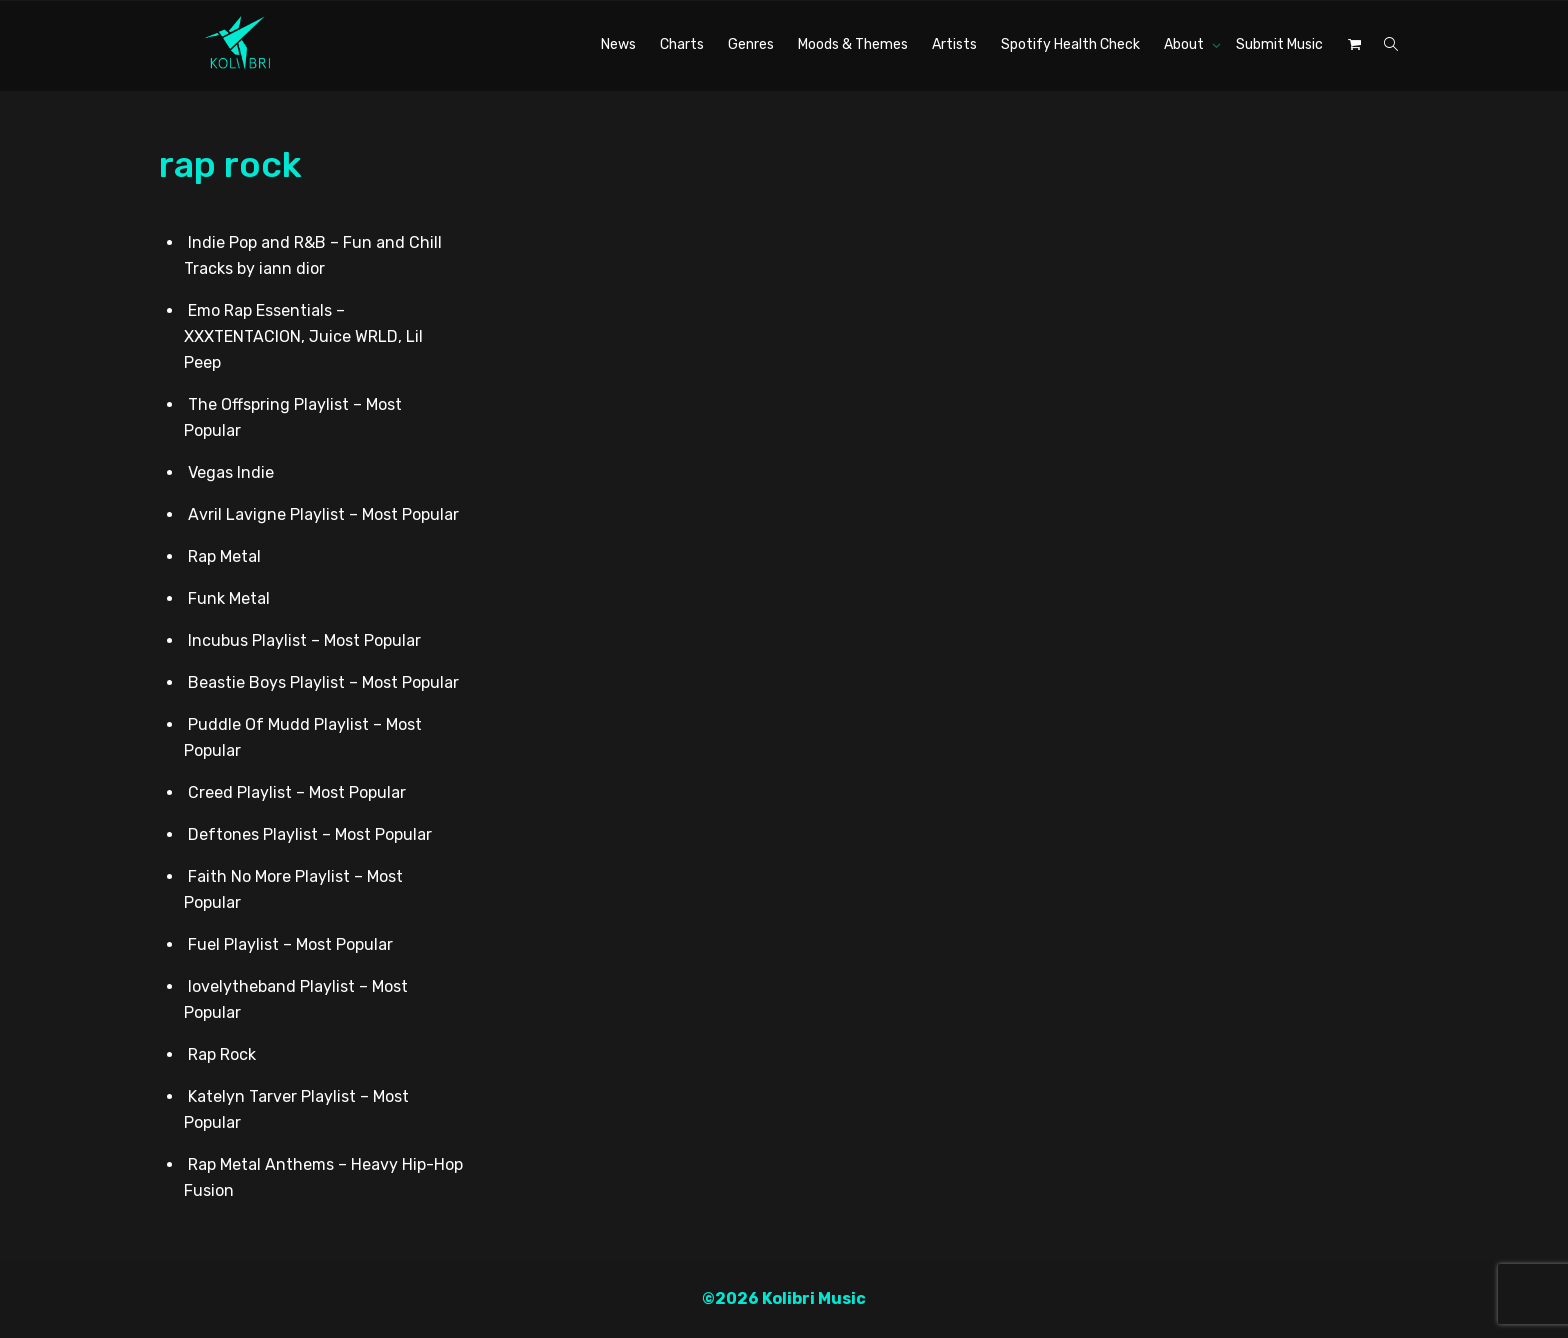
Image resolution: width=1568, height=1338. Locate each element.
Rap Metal (224, 556)
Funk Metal (229, 598)
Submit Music (1279, 44)
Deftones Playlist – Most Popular (310, 834)
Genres (751, 44)
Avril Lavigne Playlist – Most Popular (323, 514)
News (618, 44)
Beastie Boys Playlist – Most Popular (323, 682)
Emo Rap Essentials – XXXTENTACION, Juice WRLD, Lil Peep (303, 336)
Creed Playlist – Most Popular (297, 792)
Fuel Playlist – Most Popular (290, 944)
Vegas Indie (231, 472)
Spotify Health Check (1070, 44)
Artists (954, 44)
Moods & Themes (853, 44)
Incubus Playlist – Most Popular (304, 640)
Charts (682, 44)
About (1185, 44)
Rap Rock (222, 1054)
